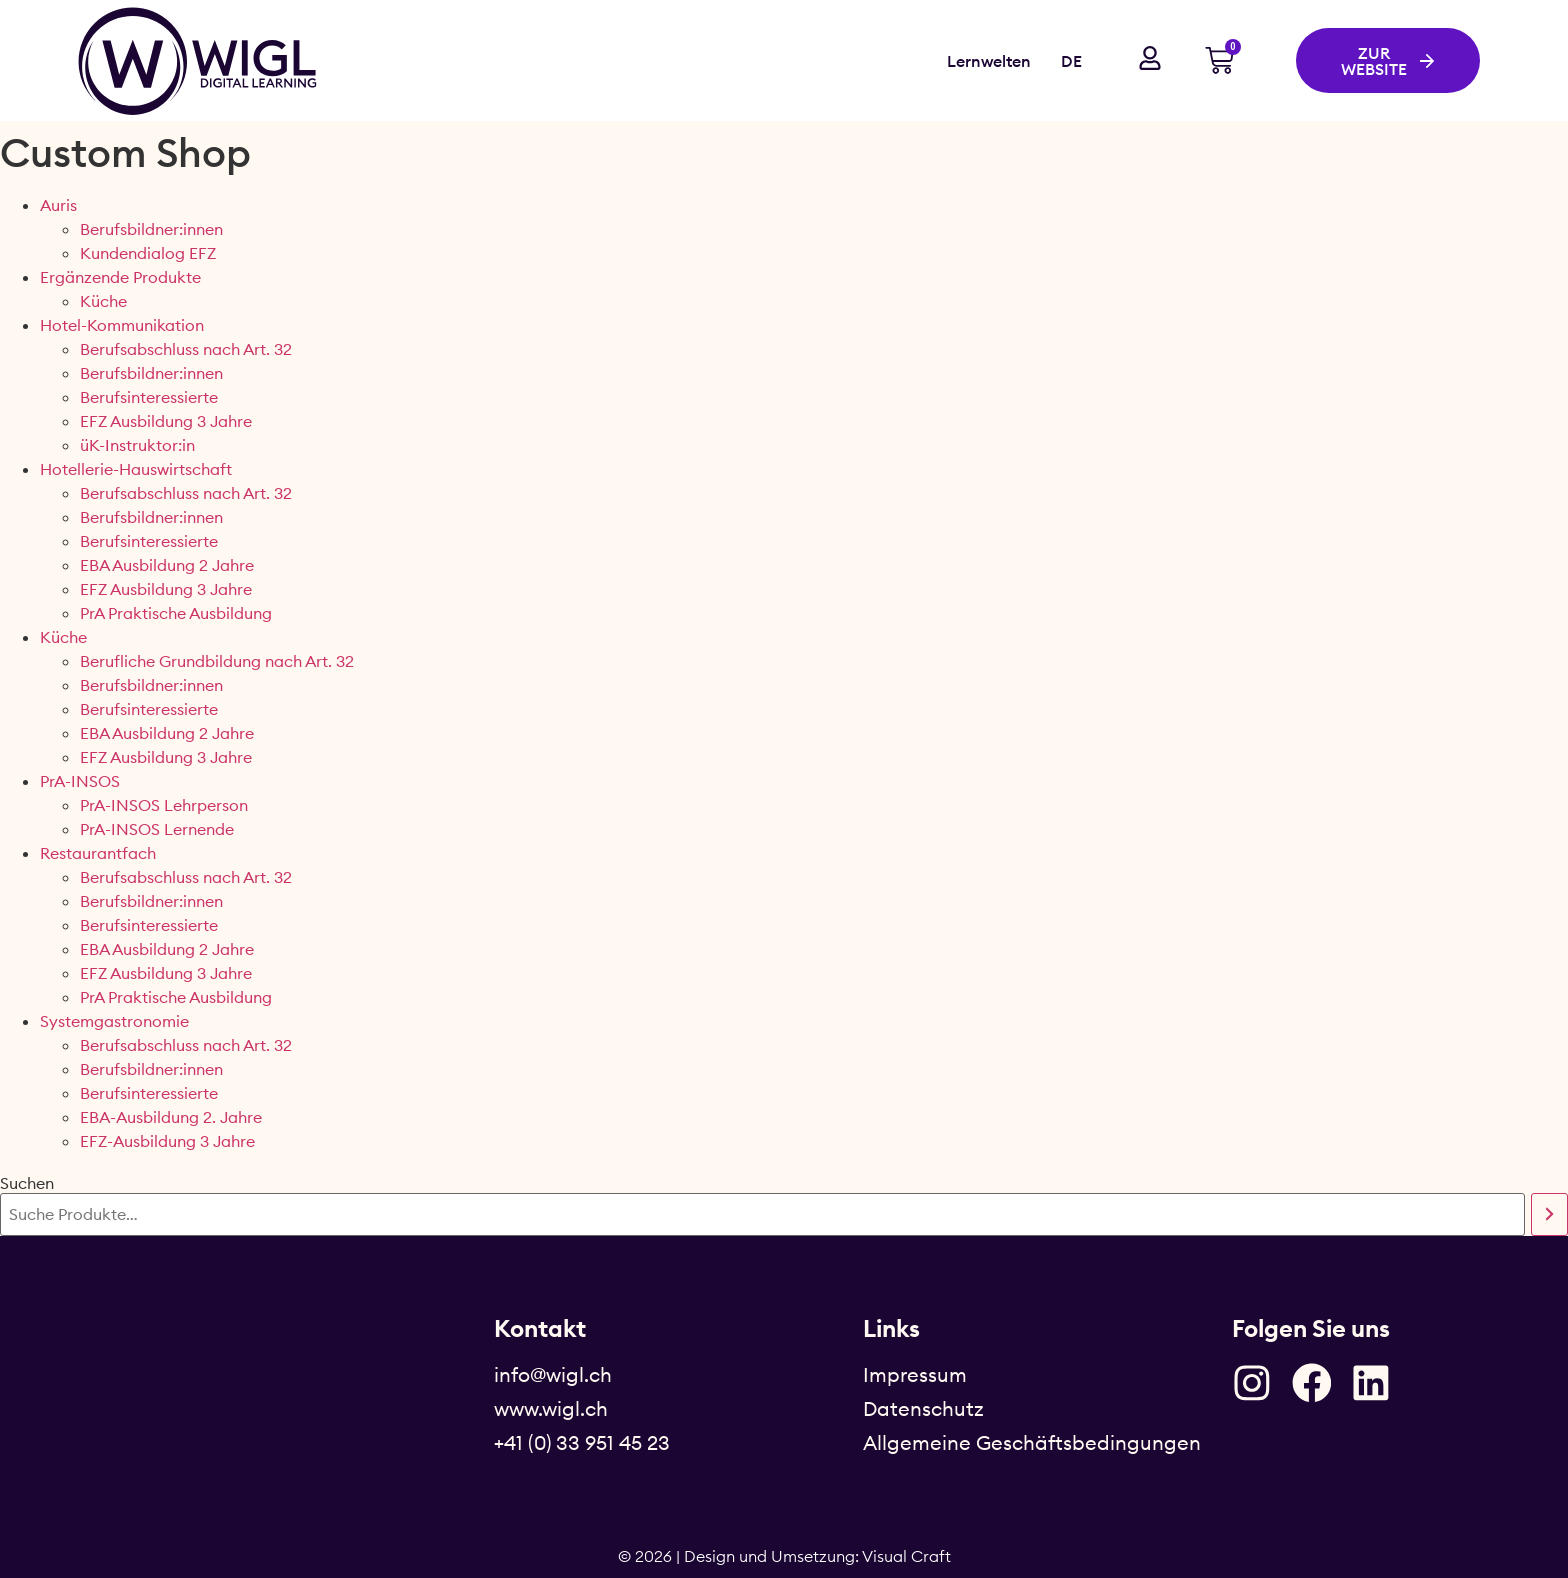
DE (1071, 61)
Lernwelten (989, 61)
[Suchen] (1549, 1214)
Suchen (27, 1183)
